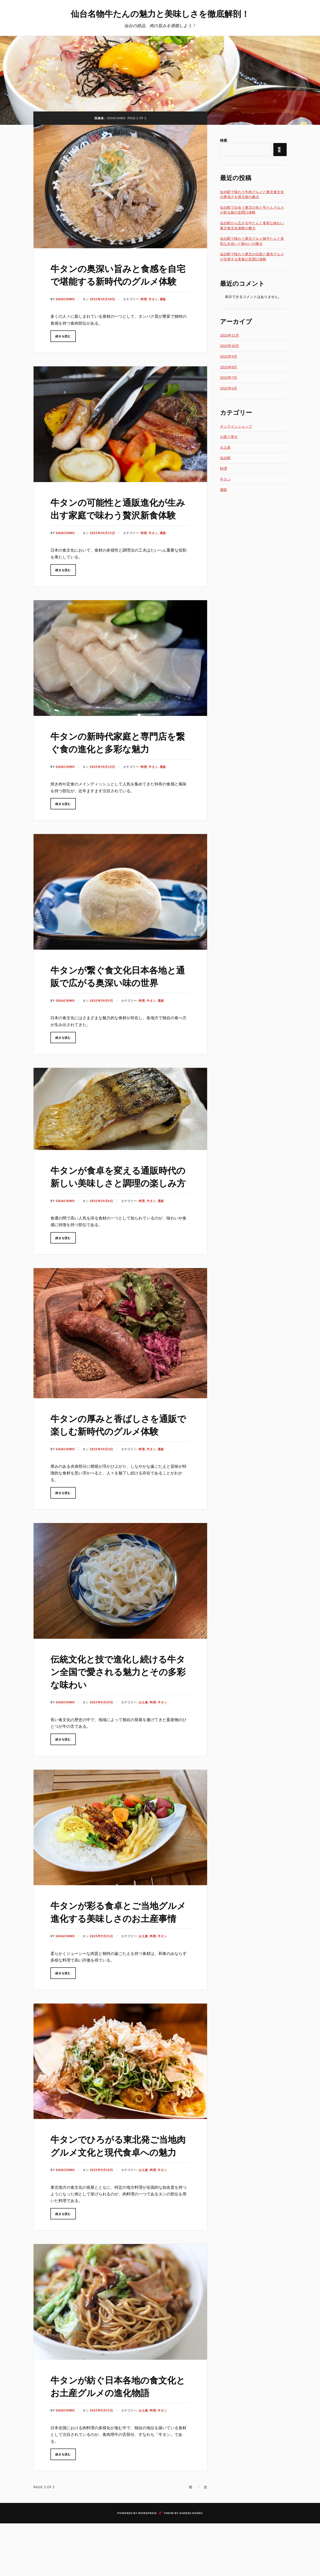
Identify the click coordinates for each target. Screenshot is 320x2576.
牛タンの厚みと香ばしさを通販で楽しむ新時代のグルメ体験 (119, 1462)
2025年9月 (228, 356)
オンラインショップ (236, 426)
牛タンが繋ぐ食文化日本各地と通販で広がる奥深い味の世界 (119, 1001)
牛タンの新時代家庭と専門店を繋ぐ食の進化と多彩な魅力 (119, 767)
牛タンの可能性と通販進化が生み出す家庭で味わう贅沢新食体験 (119, 527)
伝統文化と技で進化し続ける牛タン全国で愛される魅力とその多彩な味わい (119, 1709)
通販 (163, 312)
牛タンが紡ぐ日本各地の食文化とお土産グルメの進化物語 (119, 2449)
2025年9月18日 (101, 2233)
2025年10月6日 (101, 1239)
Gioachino (65, 312)
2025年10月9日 (101, 1026)
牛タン (153, 312)
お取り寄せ (229, 437)
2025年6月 (228, 388)
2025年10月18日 (102, 312)
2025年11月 (229, 335)
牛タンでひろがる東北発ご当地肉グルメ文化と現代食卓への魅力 (119, 2202)
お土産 (143, 1740)
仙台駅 (225, 458)
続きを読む (63, 349)
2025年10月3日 (101, 1487)
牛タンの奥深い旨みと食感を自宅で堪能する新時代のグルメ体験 (119, 280)
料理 (144, 312)
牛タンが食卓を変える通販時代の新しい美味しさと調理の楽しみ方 (119, 1208)
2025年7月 (228, 377)
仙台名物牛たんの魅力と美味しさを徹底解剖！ (160, 13)
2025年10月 (229, 346)
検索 (223, 140)
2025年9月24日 (101, 1740)
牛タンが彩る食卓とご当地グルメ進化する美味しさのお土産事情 (119, 1956)
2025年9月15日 (101, 2474)
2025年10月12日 (102, 792)
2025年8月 (228, 367)
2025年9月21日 (101, 1987)
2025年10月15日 (102, 558)
